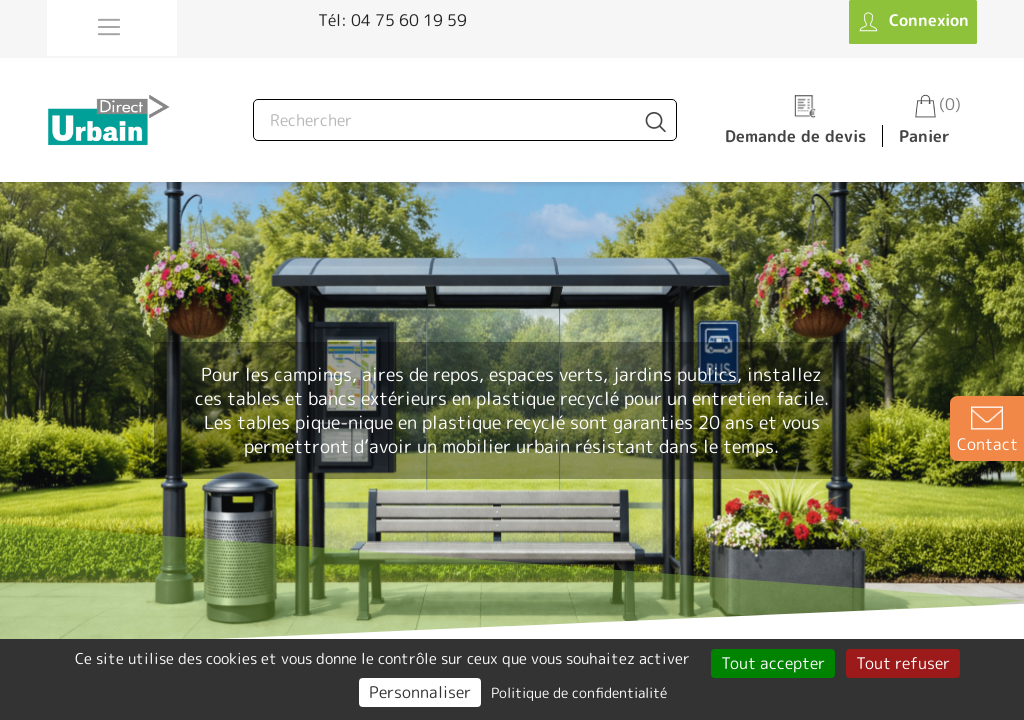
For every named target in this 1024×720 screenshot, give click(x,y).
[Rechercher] (465, 120)
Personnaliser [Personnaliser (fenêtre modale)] (420, 692)
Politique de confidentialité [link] (579, 692)
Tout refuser (903, 663)
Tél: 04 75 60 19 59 (392, 20)
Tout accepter (773, 663)
